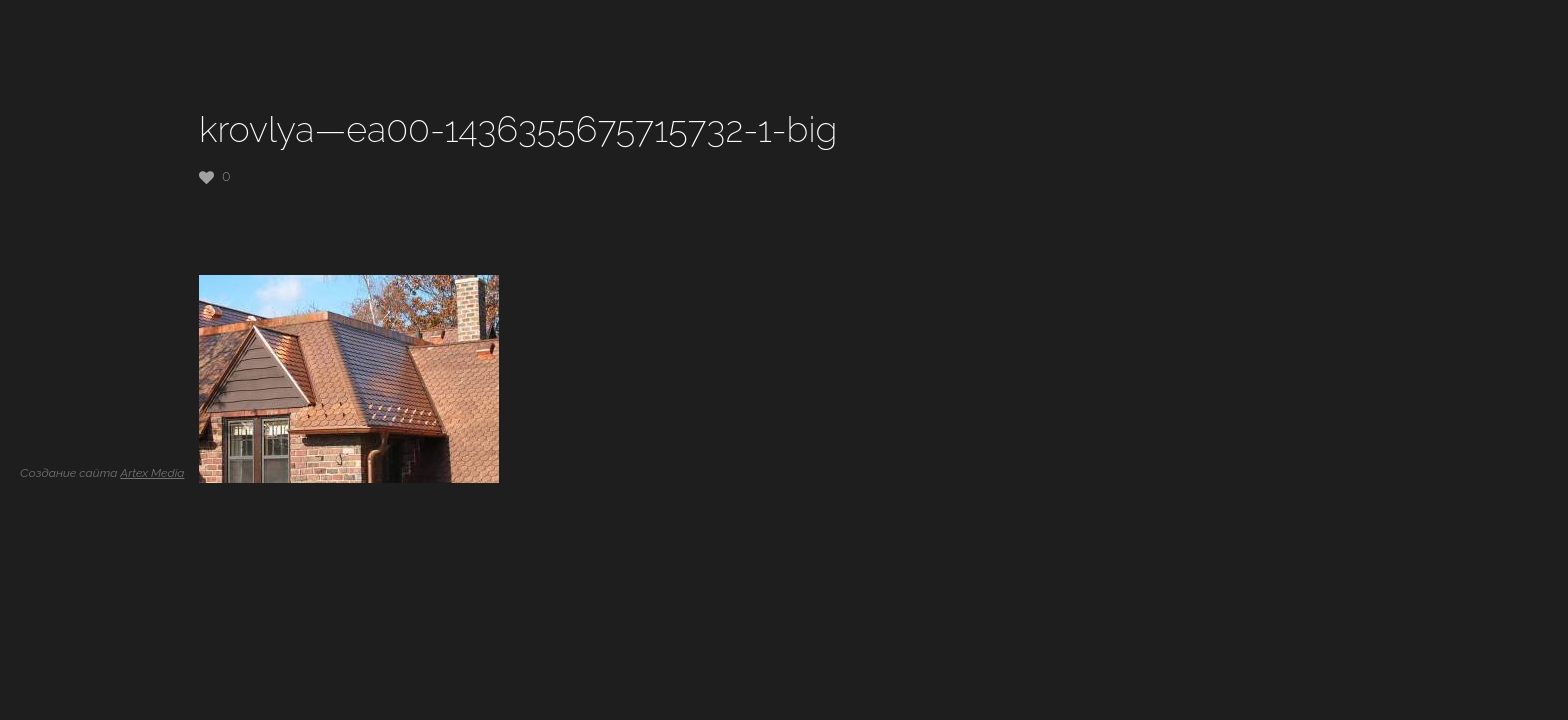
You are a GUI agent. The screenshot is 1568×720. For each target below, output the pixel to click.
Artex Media (152, 473)
